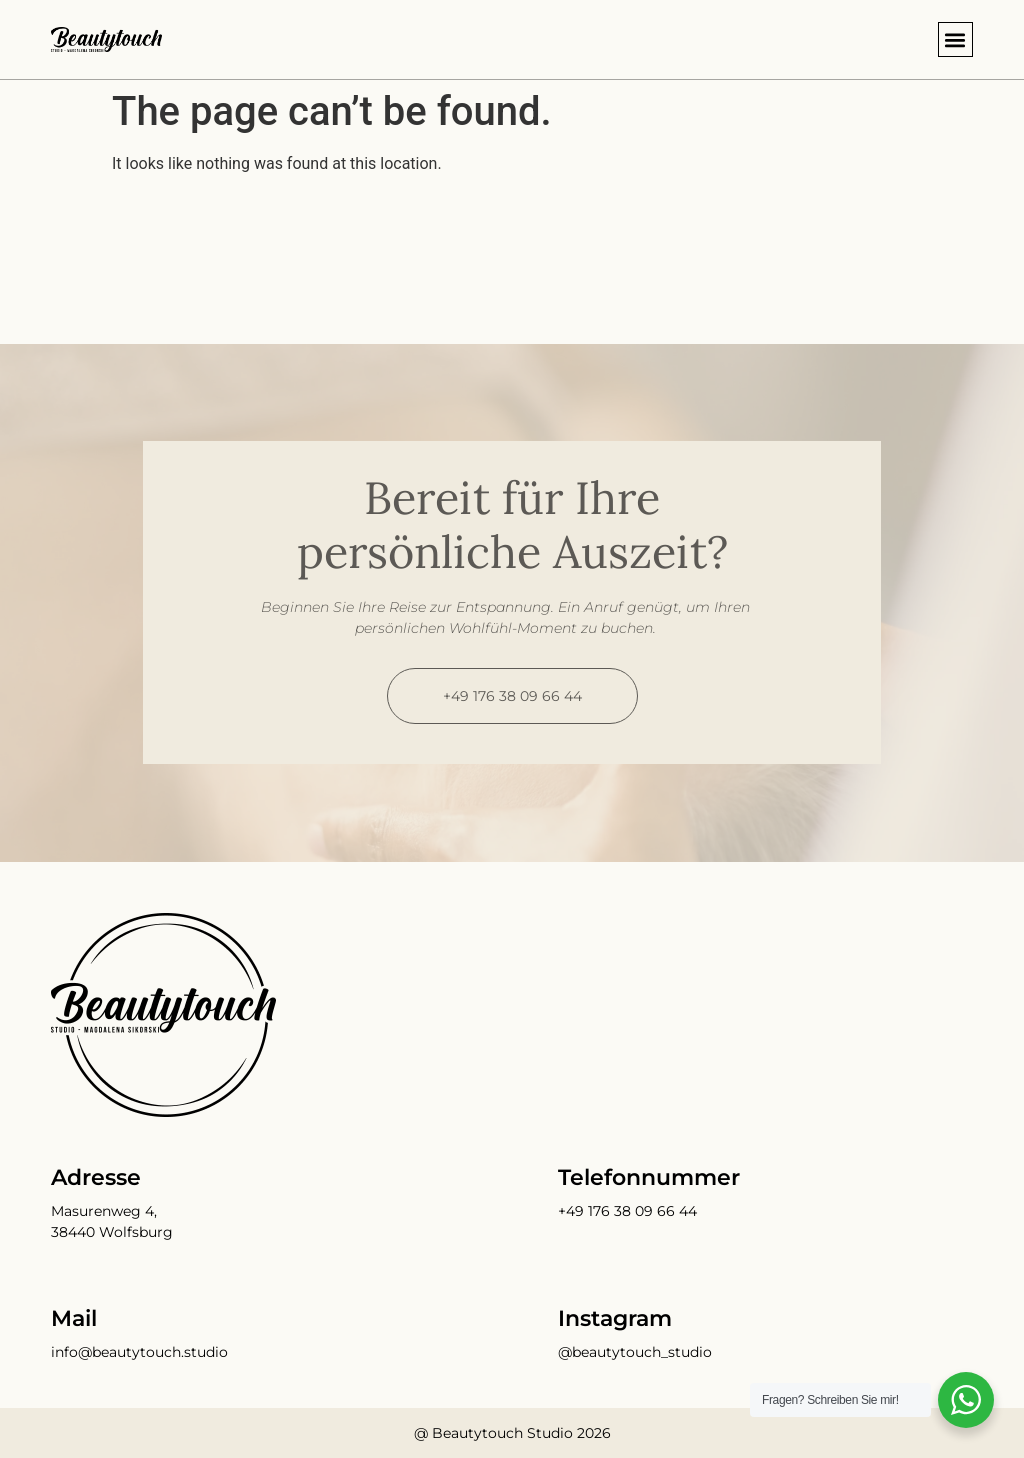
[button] (955, 39)
